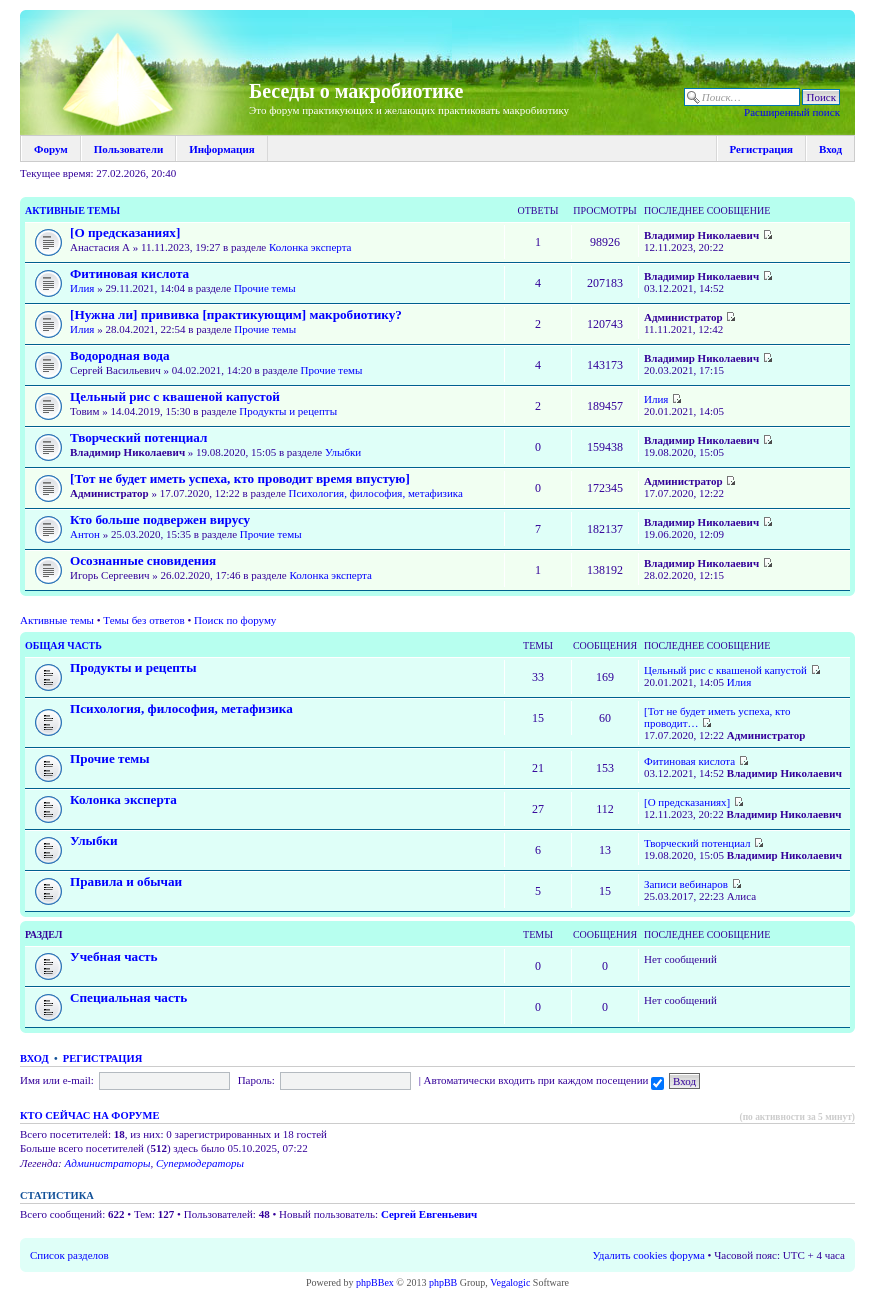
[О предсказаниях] (125, 232)
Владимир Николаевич (701, 235)
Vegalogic (510, 1282)
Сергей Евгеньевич (429, 1214)
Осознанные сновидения (143, 560)
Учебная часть (114, 956)
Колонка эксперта (310, 247)
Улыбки (343, 452)
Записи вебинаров (686, 884)
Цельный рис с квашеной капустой (175, 396)
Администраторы (107, 1163)
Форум (51, 149)
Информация (222, 149)
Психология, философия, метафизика (376, 493)
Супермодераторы (200, 1163)
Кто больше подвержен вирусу (160, 519)
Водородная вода (120, 355)
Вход (830, 149)
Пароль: (256, 1080)
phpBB (443, 1282)
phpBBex (375, 1282)
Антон (85, 534)
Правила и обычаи (126, 881)
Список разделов (69, 1255)
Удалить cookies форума (649, 1255)
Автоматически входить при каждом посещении (544, 1080)
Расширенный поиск (792, 112)
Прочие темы (265, 288)
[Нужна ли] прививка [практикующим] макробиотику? (236, 314)
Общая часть (63, 645)
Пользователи (128, 149)
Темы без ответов (143, 620)
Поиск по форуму (235, 620)
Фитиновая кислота (129, 273)
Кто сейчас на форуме (89, 1115)
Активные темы (72, 210)
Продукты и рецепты (288, 411)
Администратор (683, 317)
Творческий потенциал (138, 437)
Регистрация (761, 149)
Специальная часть (128, 997)
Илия (82, 288)
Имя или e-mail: (57, 1080)
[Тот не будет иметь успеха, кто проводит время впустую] (240, 478)
